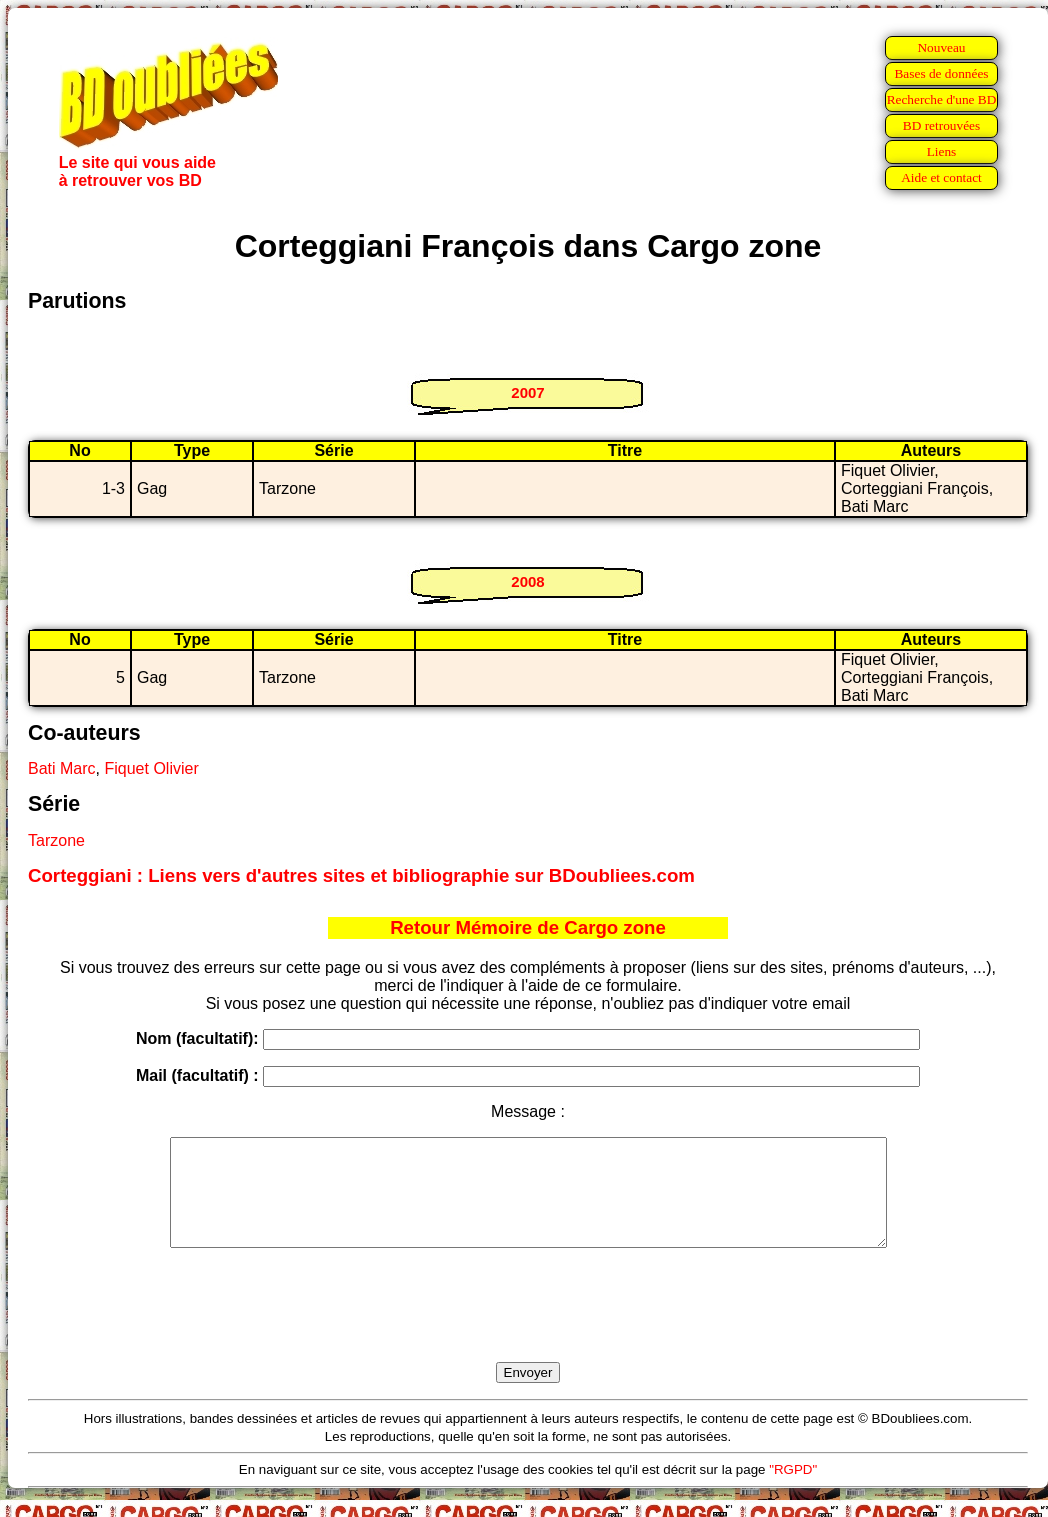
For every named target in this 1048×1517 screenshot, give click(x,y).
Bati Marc (62, 768)
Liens (942, 151)
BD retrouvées (941, 125)
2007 (527, 392)
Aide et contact (941, 177)
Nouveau (941, 47)
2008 (527, 581)
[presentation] (528, 1328)
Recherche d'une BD (942, 99)
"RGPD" (793, 1490)
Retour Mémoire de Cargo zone (528, 927)
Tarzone (56, 840)
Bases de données (941, 73)
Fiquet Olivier (151, 768)
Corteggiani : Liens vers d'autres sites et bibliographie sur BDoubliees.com (361, 875)
